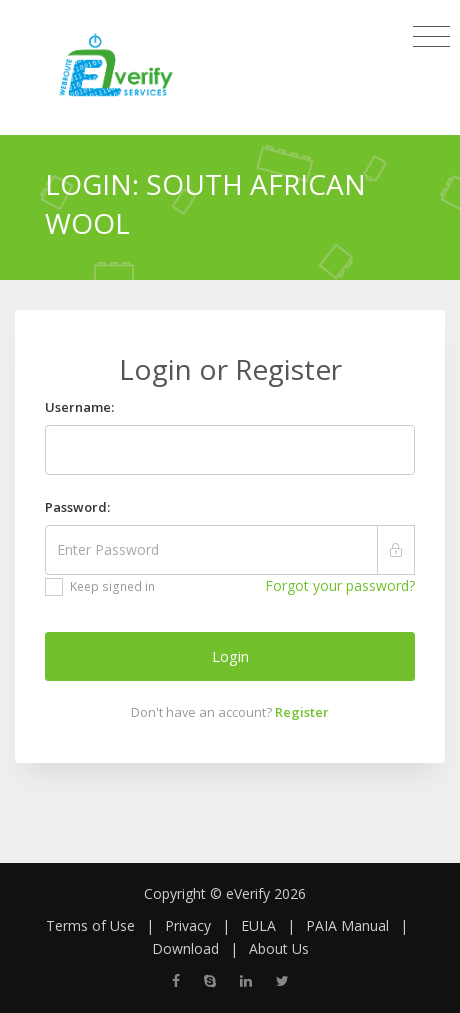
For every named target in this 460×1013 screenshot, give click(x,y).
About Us (279, 948)
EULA (258, 925)
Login (230, 656)
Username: (79, 407)
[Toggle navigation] (431, 37)
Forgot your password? (340, 585)
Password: (77, 507)
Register (302, 712)
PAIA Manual (347, 925)
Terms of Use (90, 925)
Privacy (188, 925)
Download (185, 948)
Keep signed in (100, 587)
